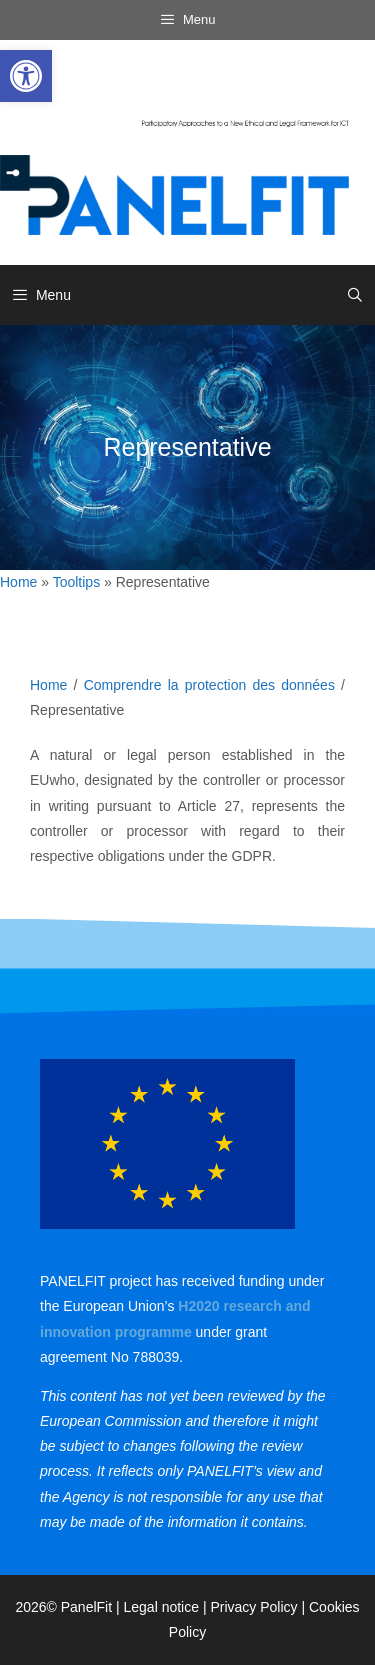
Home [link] (18, 582)
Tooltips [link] (76, 582)
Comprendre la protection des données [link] (209, 685)
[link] (26, 76)
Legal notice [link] (162, 1607)
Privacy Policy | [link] (259, 1607)
